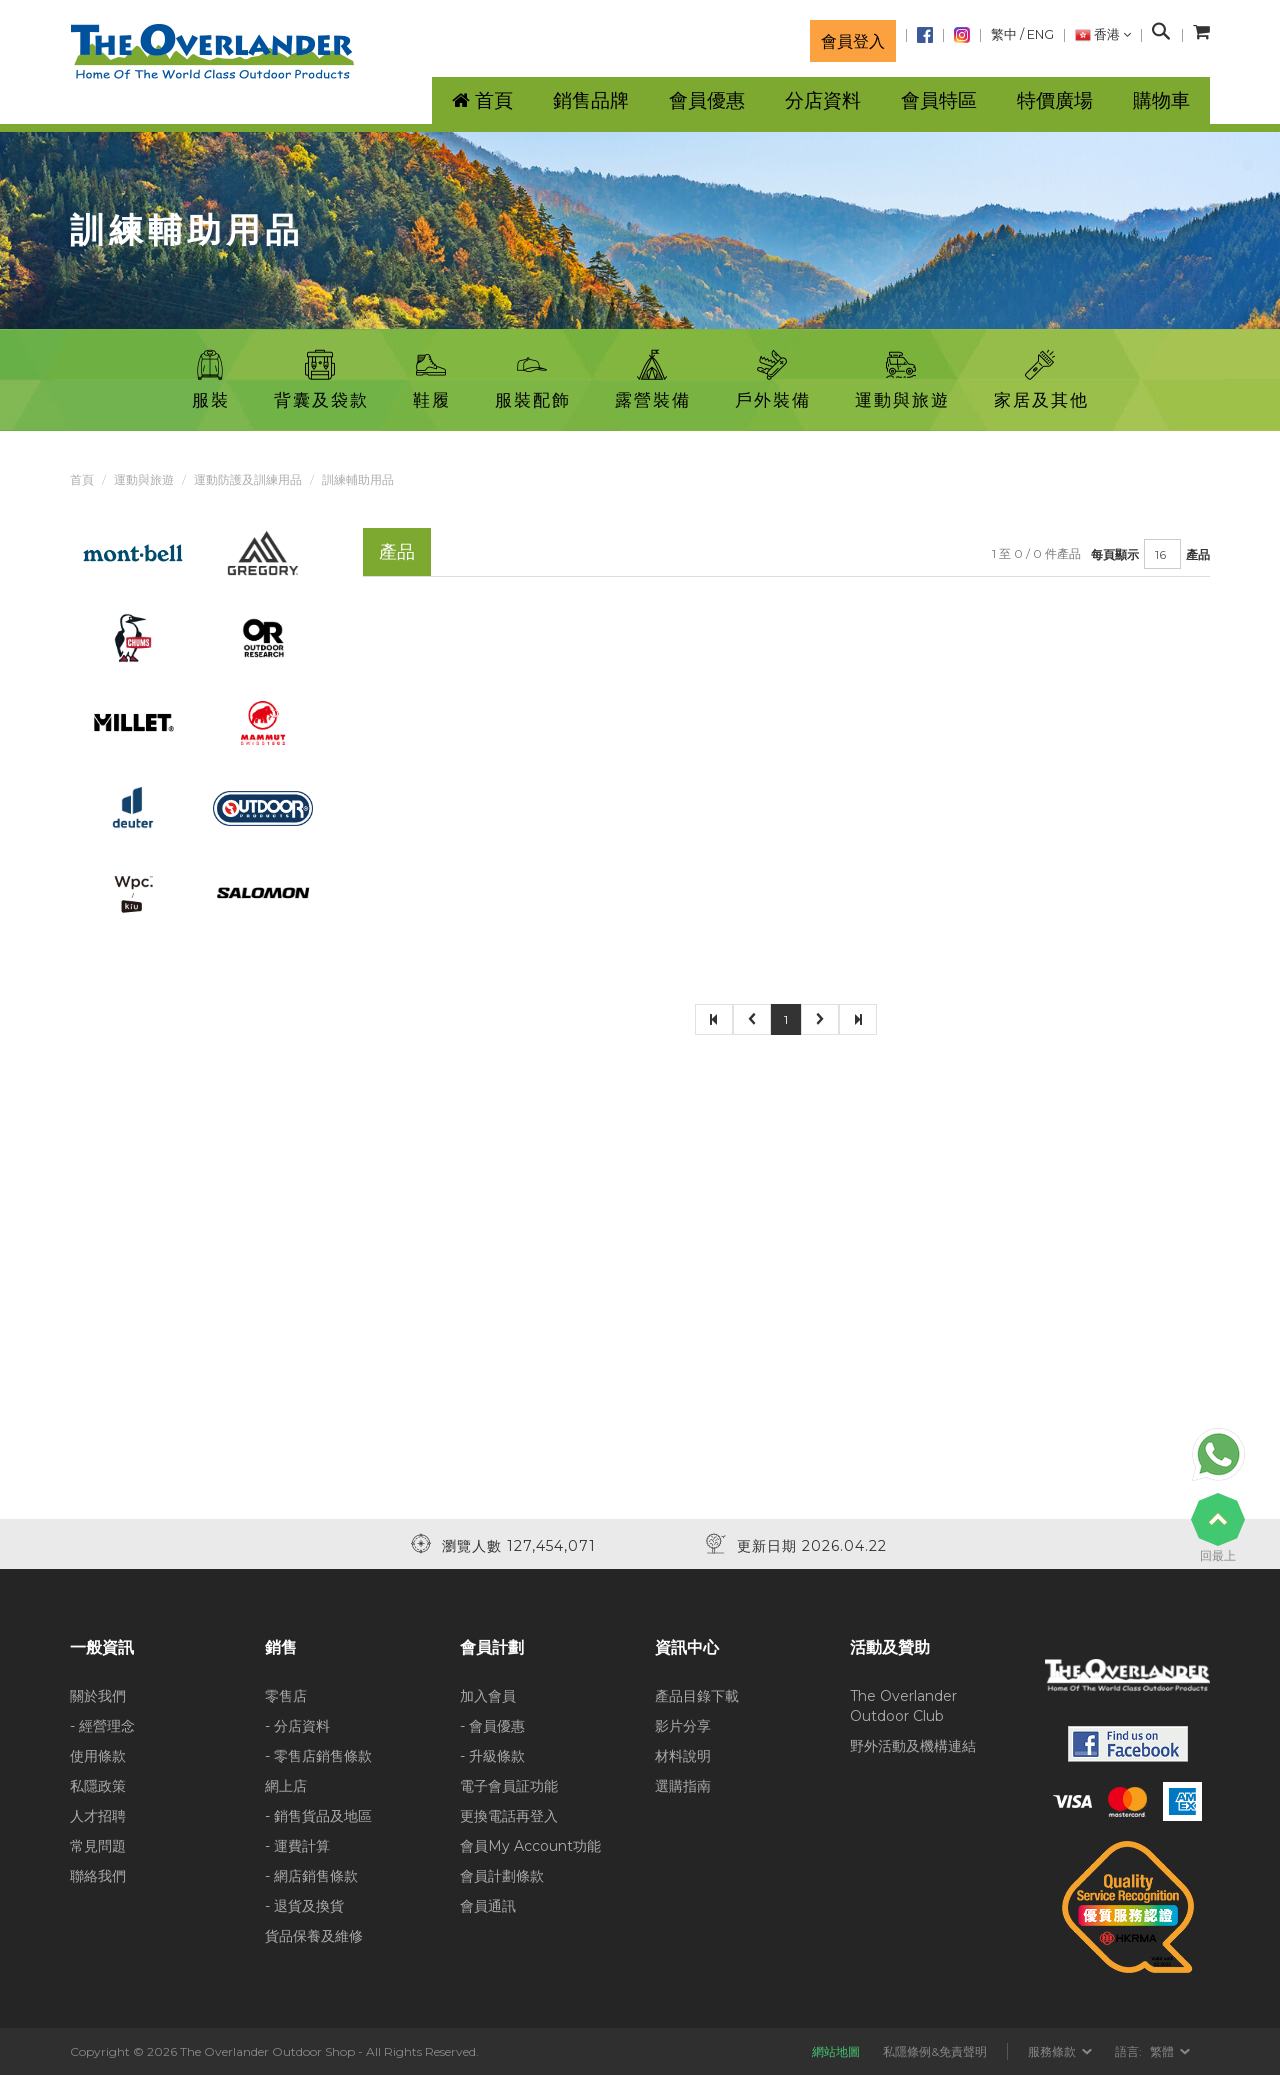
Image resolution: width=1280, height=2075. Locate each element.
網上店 (286, 1786)
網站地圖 (836, 2051)
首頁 (82, 479)
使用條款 (98, 1756)
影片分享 (683, 1726)
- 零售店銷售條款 (318, 1756)
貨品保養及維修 (314, 1936)
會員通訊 (488, 1906)
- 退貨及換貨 (304, 1906)
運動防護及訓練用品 (248, 479)
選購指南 (683, 1786)
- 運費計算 (297, 1846)
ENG (1040, 34)
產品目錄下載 (697, 1696)
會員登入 (853, 41)
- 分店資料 (297, 1726)
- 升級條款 (492, 1756)
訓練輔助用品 (358, 479)
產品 (1198, 554)
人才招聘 (98, 1816)
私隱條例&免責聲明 (935, 2051)
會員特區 (939, 100)
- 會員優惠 (492, 1726)
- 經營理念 (102, 1726)
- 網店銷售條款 (311, 1876)
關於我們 (98, 1696)
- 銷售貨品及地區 (318, 1816)
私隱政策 (98, 1786)
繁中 (1004, 34)
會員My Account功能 (530, 1846)
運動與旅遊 (144, 479)
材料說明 (683, 1756)
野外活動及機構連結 (913, 1746)
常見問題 (98, 1846)
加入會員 (488, 1696)
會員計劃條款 (502, 1876)
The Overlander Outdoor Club (903, 1706)
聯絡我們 (98, 1876)
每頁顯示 (1115, 554)
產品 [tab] (397, 551)
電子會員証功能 (509, 1786)
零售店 (286, 1696)
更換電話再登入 (509, 1816)
